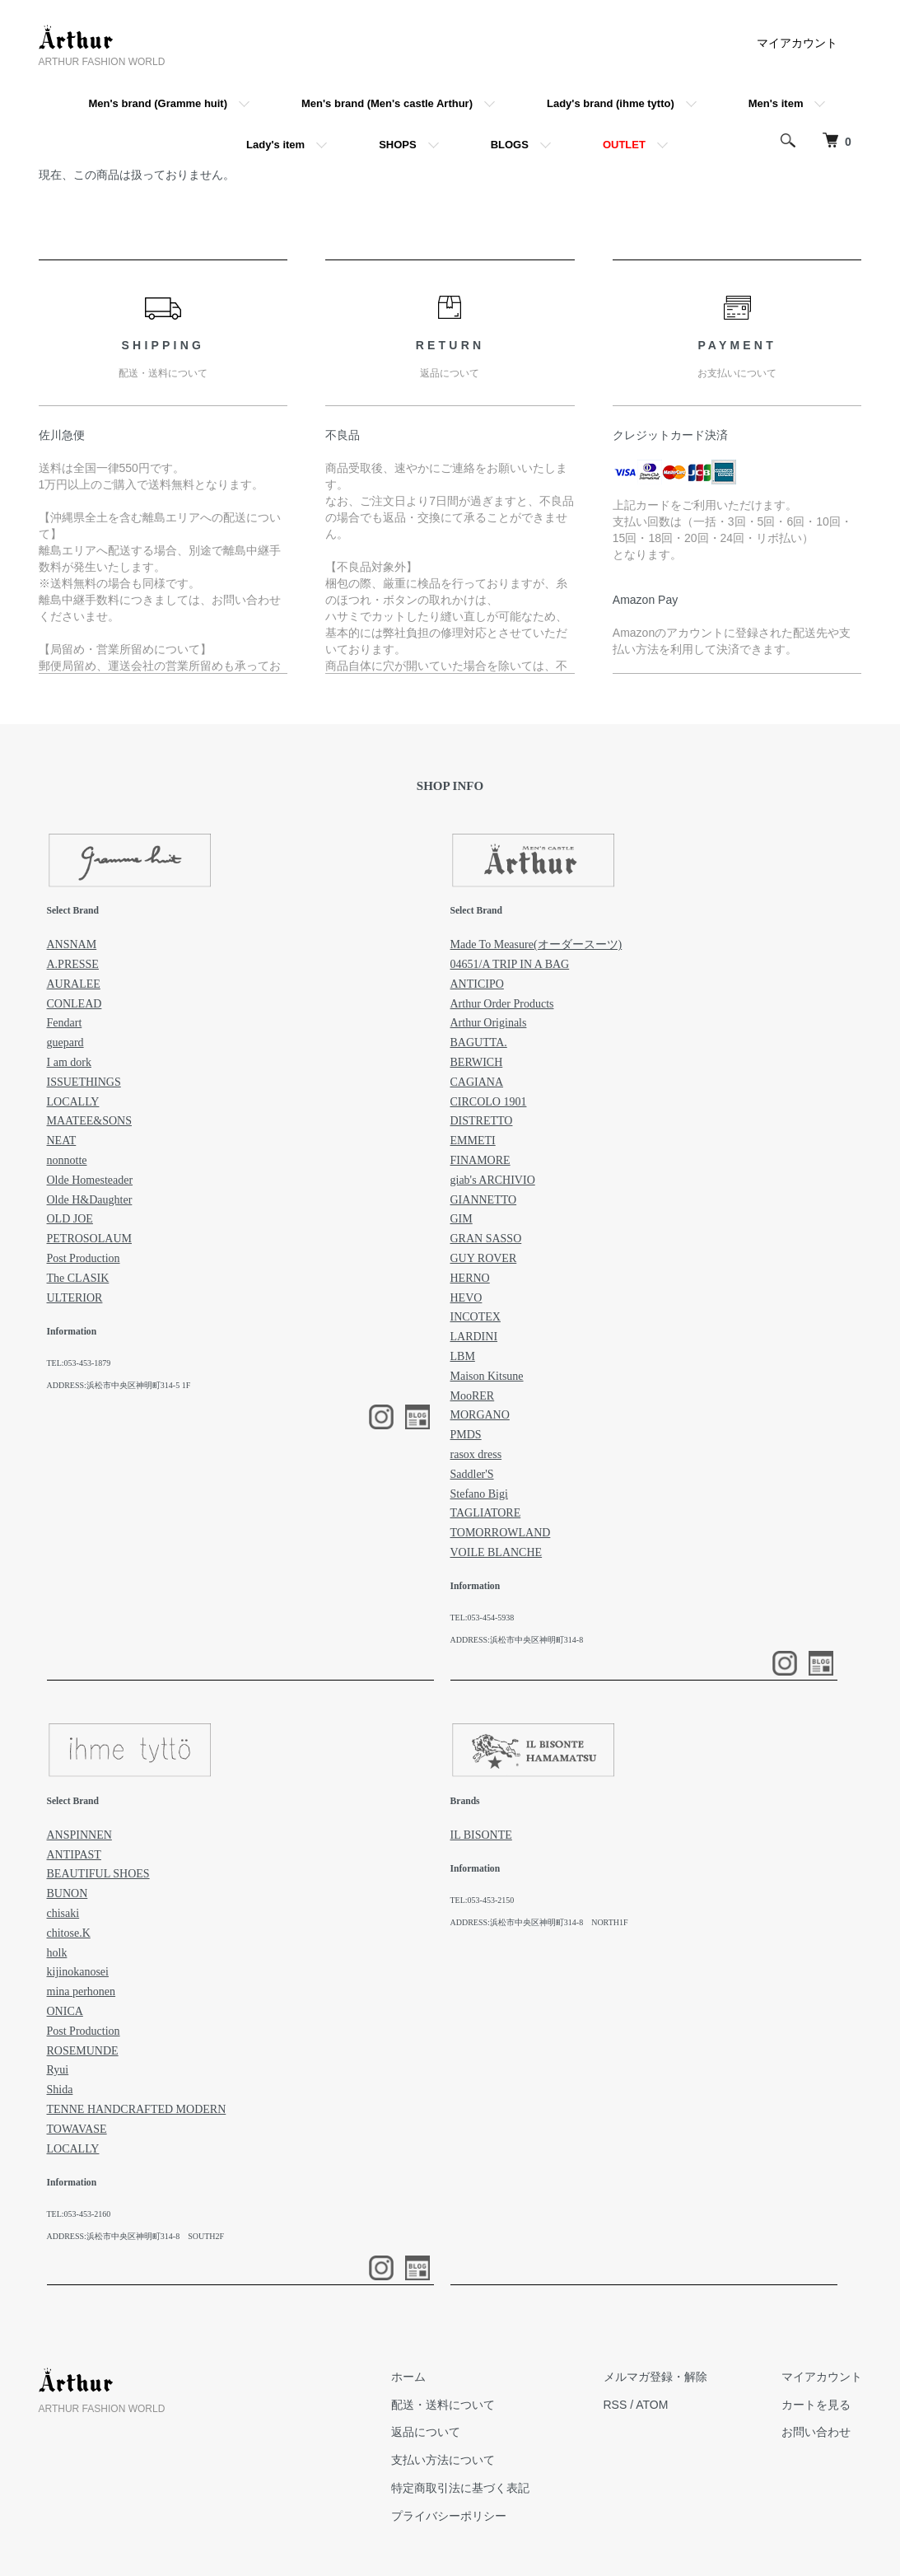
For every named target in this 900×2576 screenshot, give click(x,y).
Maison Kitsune (487, 1376)
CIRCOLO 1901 (488, 1102)
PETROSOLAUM (89, 1238)
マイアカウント (797, 42)
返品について (425, 2431)
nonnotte (67, 1160)
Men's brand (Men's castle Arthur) (387, 103)
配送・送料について (443, 2404)
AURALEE (73, 984)
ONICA (65, 2011)
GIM (461, 1219)
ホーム (408, 2376)
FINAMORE (480, 1160)
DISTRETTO (481, 1121)
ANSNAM (72, 944)
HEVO (466, 1298)
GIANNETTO (483, 1200)
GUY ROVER (483, 1258)
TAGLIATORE (485, 1513)
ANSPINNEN (79, 1835)
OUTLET (624, 144)
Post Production (83, 1258)
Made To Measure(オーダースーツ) (536, 944)
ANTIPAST (74, 1855)
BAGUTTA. (478, 1042)
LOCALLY (73, 1102)
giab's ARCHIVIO (492, 1180)
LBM (462, 1356)
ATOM (652, 2404)
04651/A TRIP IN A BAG (510, 964)
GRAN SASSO (486, 1238)
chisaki (63, 1913)
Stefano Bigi (479, 1494)
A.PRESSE (73, 964)
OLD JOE (70, 1219)
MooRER (472, 1396)
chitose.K (69, 1933)
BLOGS (510, 144)
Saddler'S (472, 1474)
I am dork (69, 1062)
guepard (65, 1042)
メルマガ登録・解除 (655, 2376)
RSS (615, 2404)
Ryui (58, 2070)
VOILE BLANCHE (496, 1552)
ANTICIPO (477, 984)
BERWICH (476, 1062)
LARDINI (474, 1336)
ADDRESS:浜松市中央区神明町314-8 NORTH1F (539, 1922)
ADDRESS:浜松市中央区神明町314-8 (517, 1639)
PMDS (466, 1434)
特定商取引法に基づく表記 (460, 2487)
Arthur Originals (488, 1023)
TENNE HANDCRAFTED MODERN (136, 2109)
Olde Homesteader (90, 1180)
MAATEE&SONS (89, 1121)
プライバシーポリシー (448, 2515)
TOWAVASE (77, 2129)
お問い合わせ (816, 2431)
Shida (60, 2089)
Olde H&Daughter (90, 1200)
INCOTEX (475, 1317)
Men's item (776, 103)
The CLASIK (78, 1278)
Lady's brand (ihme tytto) (610, 103)
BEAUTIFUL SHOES (98, 1874)
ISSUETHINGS (84, 1082)
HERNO (470, 1278)
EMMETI (473, 1140)
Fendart (64, 1023)
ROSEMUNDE (83, 2051)
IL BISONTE (481, 1835)
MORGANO (480, 1415)
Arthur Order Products (502, 1004)
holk (57, 1953)
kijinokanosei (78, 1972)
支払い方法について (443, 2459)
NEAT (62, 1140)
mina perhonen (81, 1991)
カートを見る (816, 2404)
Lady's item (275, 144)
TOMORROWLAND (500, 1532)
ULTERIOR (75, 1298)
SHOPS (398, 144)
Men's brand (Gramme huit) (158, 103)
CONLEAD (74, 1004)
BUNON (67, 1893)
